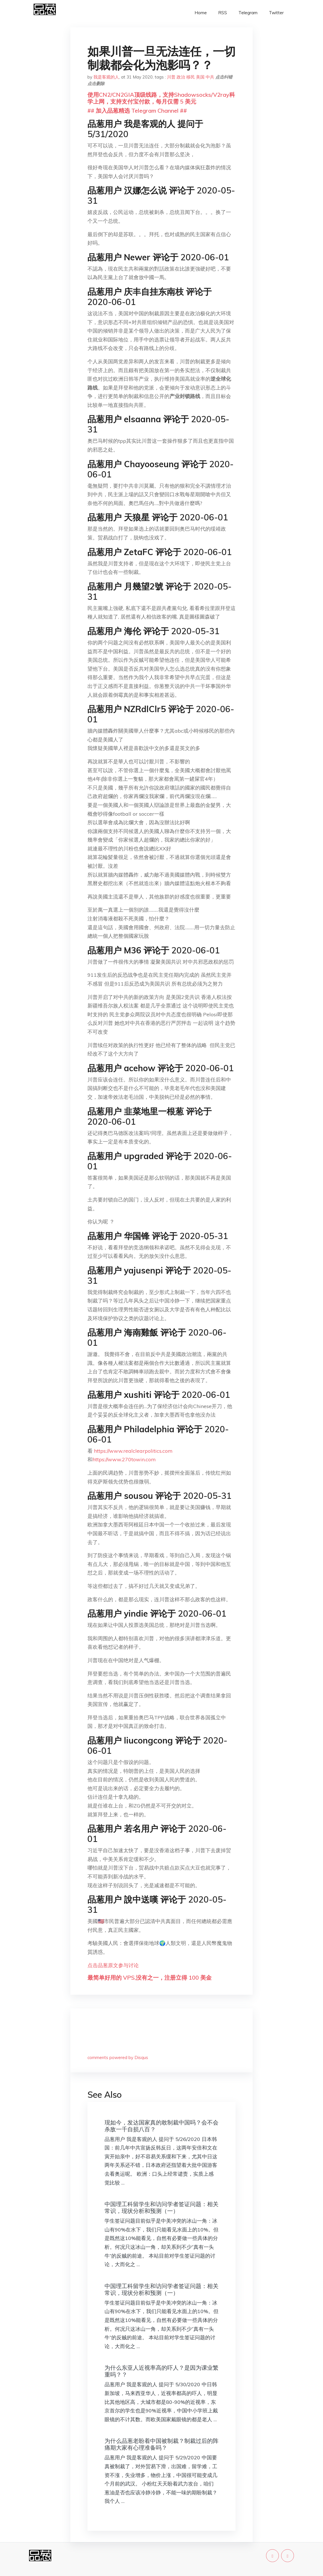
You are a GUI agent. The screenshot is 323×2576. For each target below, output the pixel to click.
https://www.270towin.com (124, 1459)
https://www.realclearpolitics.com (133, 1451)
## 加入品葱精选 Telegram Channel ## (137, 110)
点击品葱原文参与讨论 (113, 1965)
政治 (181, 77)
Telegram (247, 12)
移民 (190, 77)
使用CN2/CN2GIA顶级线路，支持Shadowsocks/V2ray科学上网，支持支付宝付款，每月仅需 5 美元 (161, 98)
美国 (200, 77)
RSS (222, 12)
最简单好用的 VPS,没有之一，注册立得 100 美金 (149, 1977)
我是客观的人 (106, 77)
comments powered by (117, 2057)
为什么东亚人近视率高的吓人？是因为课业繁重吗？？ (161, 2371)
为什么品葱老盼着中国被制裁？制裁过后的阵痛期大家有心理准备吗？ (161, 2444)
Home (201, 12)
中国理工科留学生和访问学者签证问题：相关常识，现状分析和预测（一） (161, 2207)
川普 (171, 77)
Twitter (276, 12)
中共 (210, 77)
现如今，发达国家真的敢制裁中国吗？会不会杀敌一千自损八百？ (161, 2126)
